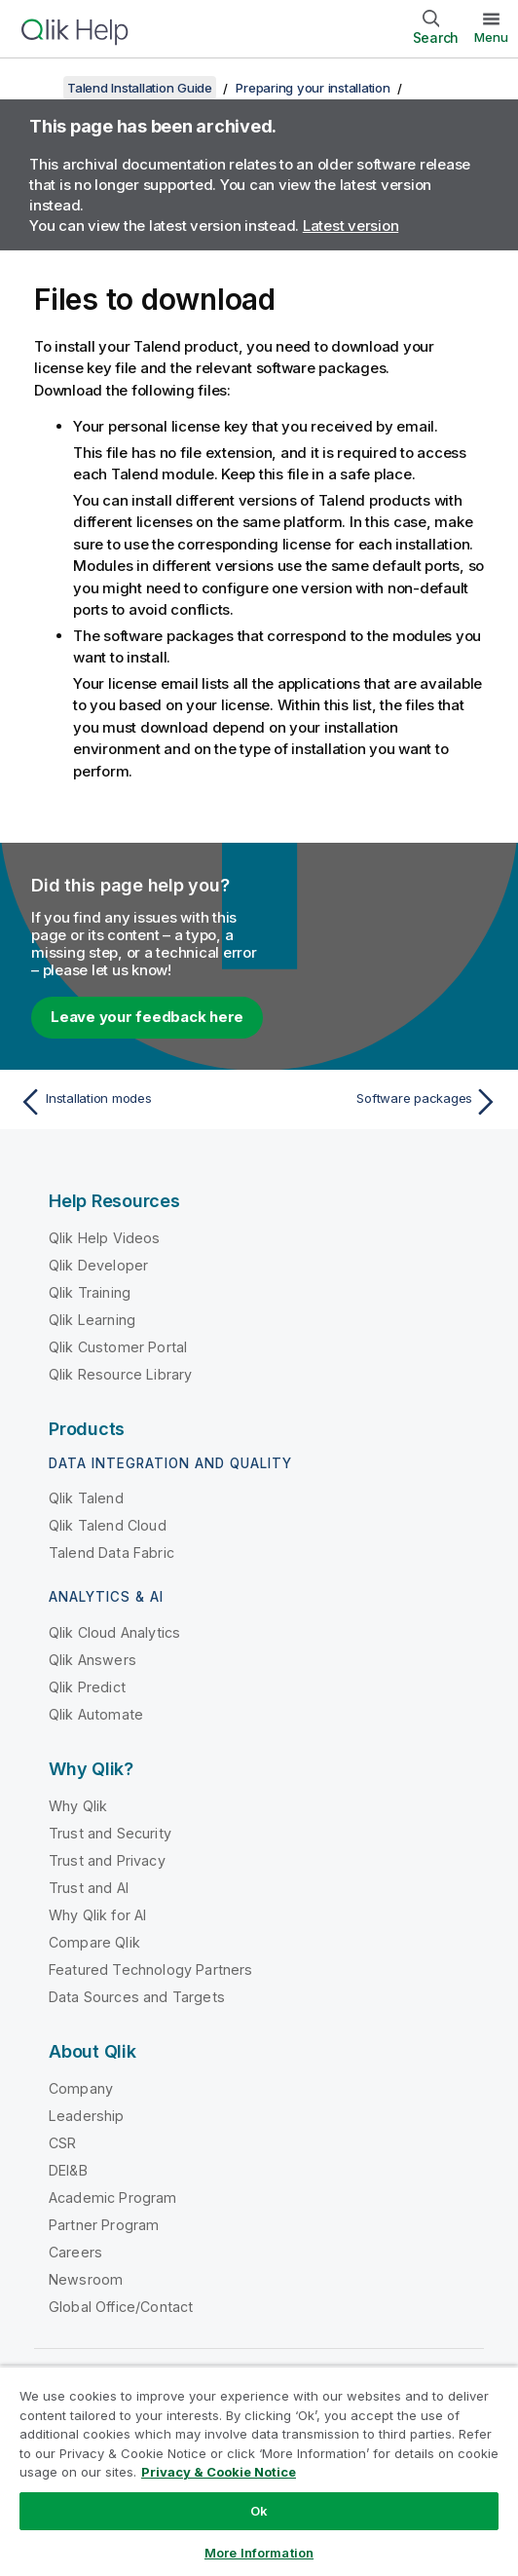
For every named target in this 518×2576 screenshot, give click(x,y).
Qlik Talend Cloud (107, 1525)
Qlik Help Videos (105, 1238)
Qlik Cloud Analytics (114, 1632)
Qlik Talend (86, 1498)
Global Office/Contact (121, 2306)
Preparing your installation (312, 87)
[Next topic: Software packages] (383, 1102)
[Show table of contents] (39, 87)
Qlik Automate (96, 1714)
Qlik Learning (92, 1319)
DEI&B (68, 2170)
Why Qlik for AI (97, 1915)
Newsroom (86, 2279)
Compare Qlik (94, 1942)
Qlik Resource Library (120, 1374)
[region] (259, 2471)
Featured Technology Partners (150, 1969)
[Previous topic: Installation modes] (134, 1102)
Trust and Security (110, 1833)
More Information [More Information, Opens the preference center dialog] (259, 2552)
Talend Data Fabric (111, 1552)
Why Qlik (78, 1806)
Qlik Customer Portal (118, 1347)
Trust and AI (89, 1887)
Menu (491, 37)
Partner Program (104, 2224)
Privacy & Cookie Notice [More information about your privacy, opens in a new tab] (218, 2472)
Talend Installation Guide (139, 87)
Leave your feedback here (147, 1016)
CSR (62, 2143)
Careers (75, 2252)
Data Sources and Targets (137, 1997)
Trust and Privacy (107, 1860)
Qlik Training (89, 1292)
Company (81, 2088)
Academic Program (113, 2197)
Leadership (87, 2115)
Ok (259, 2511)
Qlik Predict (87, 1687)
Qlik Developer (98, 1265)
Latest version (351, 225)
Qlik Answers (92, 1659)
